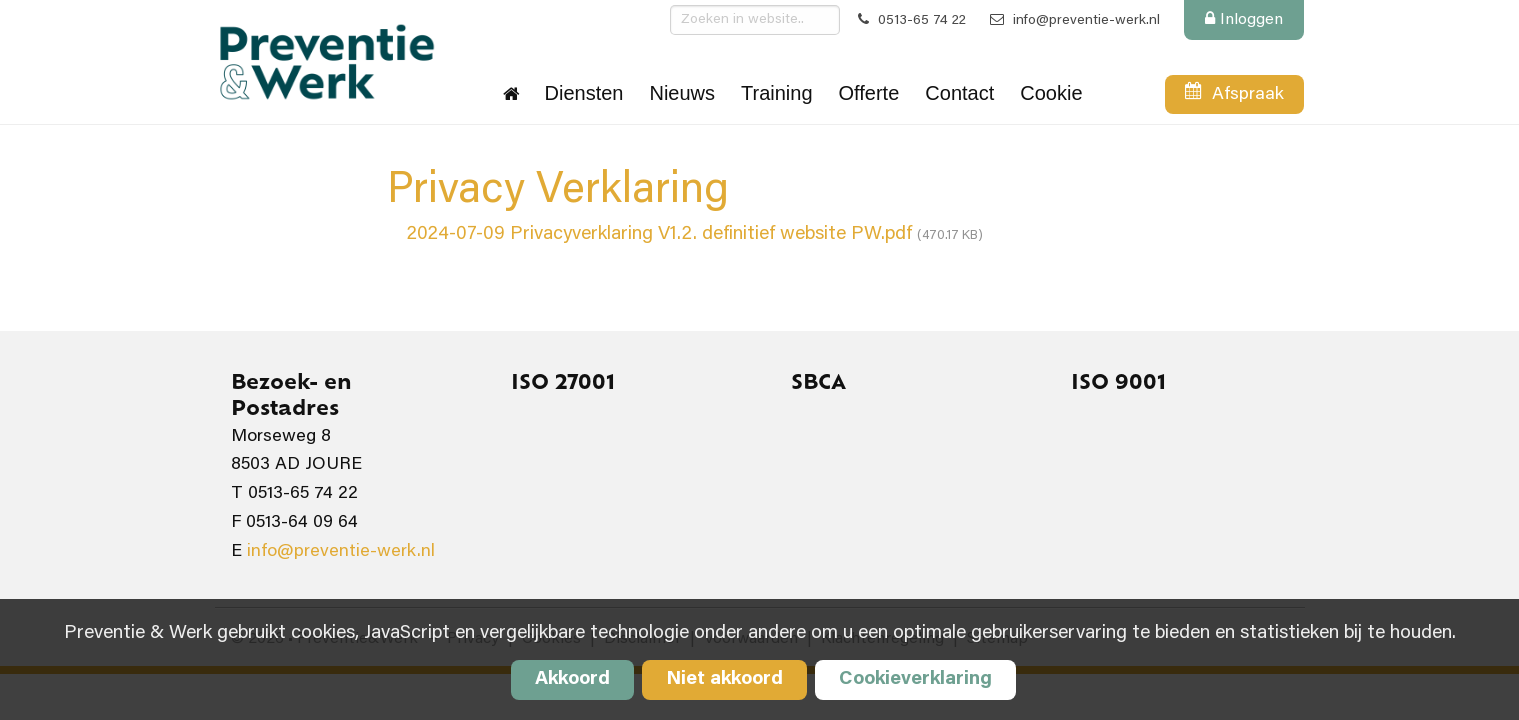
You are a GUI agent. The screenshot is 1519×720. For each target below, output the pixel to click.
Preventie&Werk (326, 62)
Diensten (584, 93)
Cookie (1051, 93)
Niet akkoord (724, 679)
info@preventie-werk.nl (1075, 21)
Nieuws (682, 93)
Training (777, 93)
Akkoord (572, 679)
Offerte (869, 93)
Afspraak (1234, 98)
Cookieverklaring (915, 679)
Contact (959, 93)
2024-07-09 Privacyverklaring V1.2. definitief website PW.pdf (695, 234)
